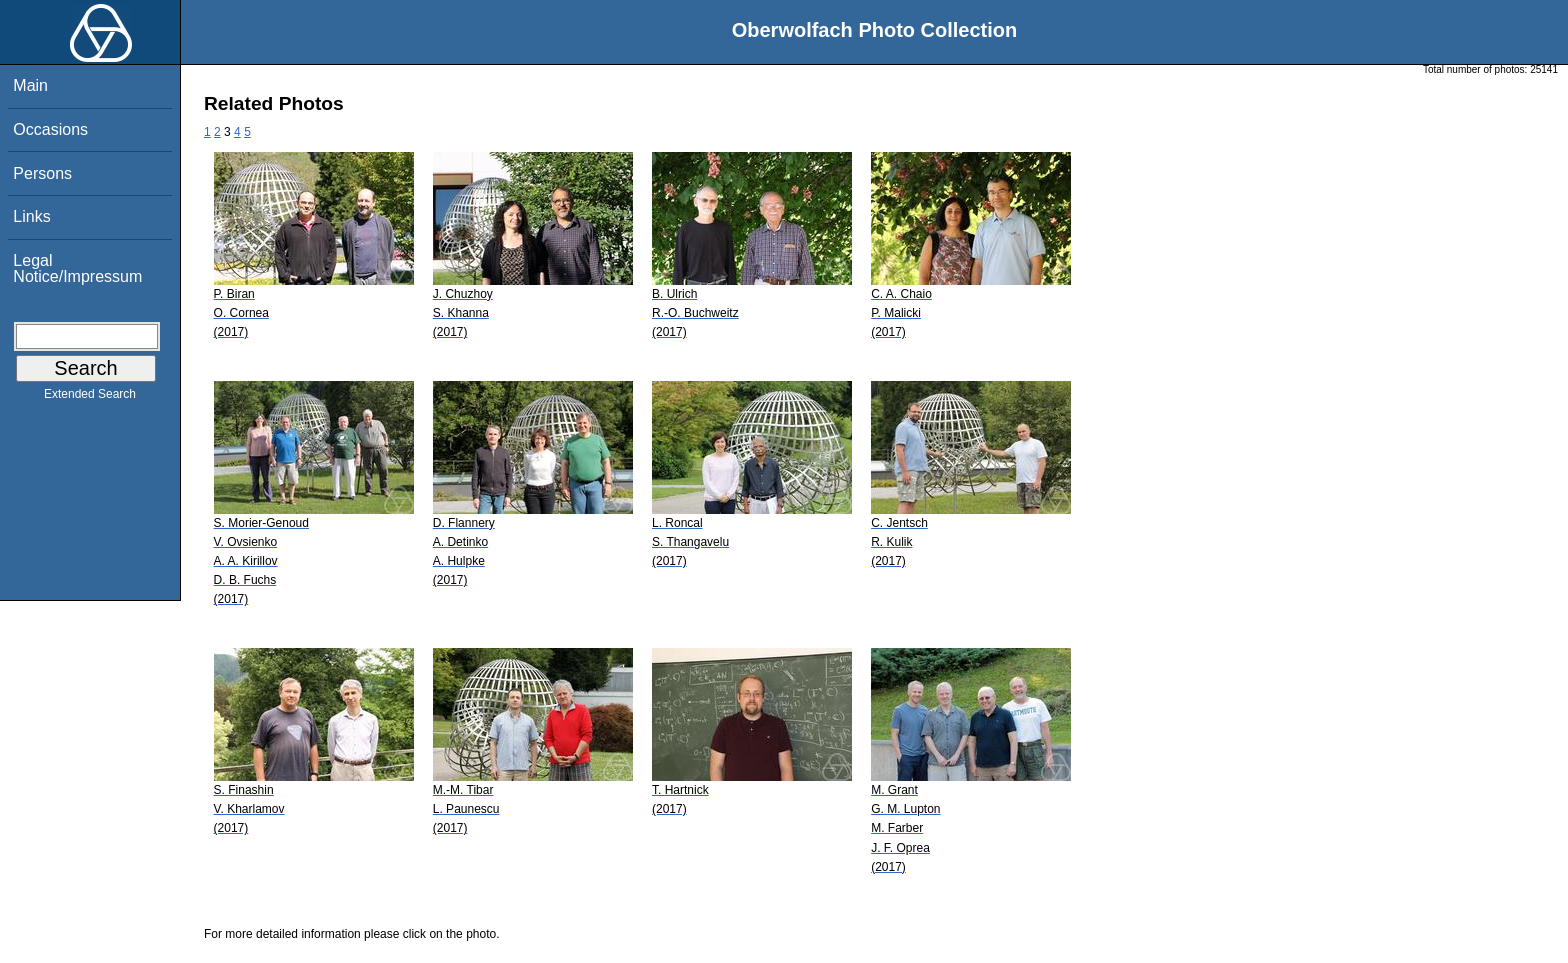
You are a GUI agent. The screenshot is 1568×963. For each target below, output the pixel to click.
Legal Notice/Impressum (77, 268)
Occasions (50, 129)
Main (30, 85)
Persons (42, 173)
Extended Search (90, 398)
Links (31, 216)
